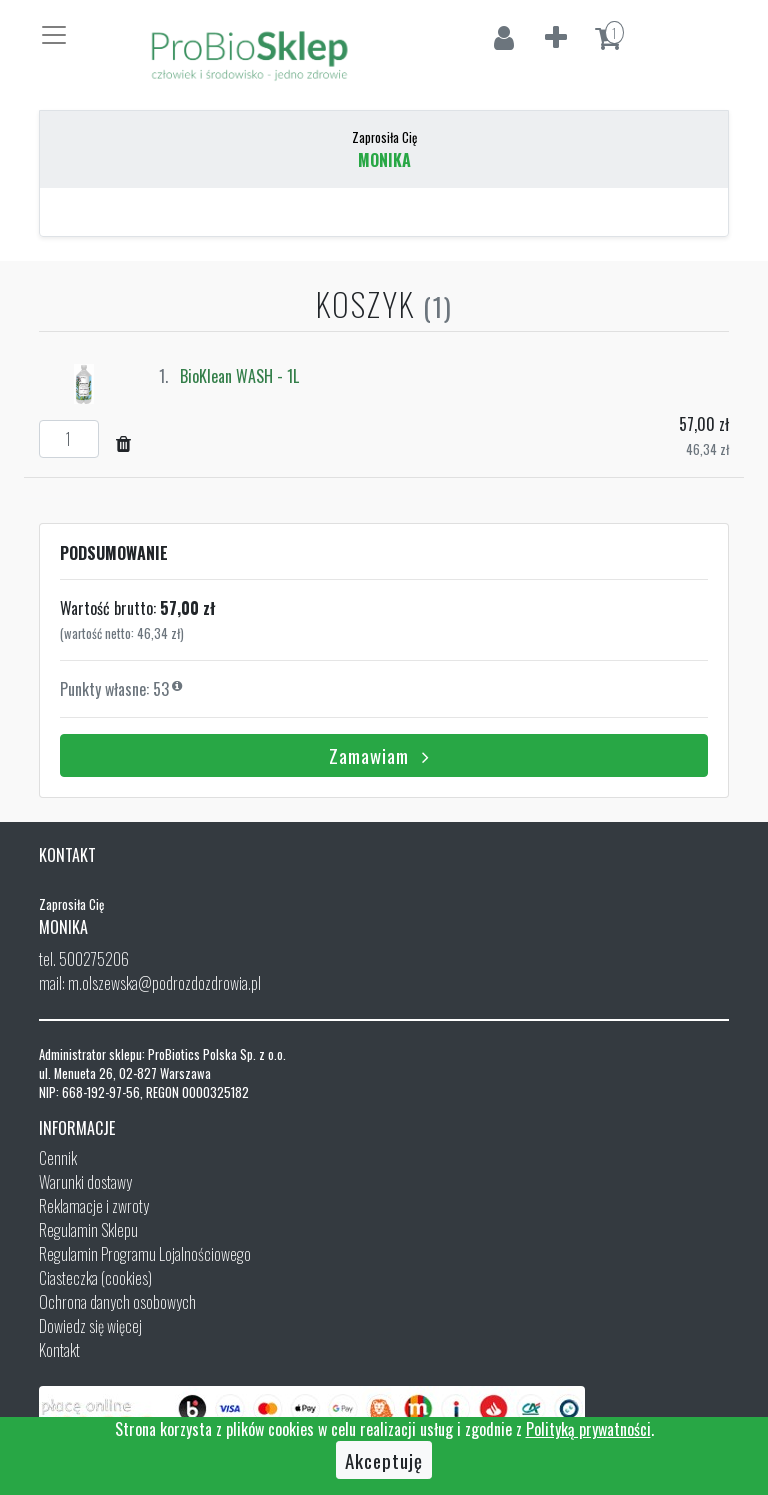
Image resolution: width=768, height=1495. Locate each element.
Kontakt (59, 1350)
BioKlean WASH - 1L (239, 376)
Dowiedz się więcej (90, 1326)
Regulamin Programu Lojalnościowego (145, 1254)
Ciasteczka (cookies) (95, 1278)
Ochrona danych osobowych (117, 1302)
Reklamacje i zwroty (94, 1206)
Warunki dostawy (85, 1182)
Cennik (58, 1158)
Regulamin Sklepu (88, 1230)
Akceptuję (384, 1460)
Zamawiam (383, 755)
